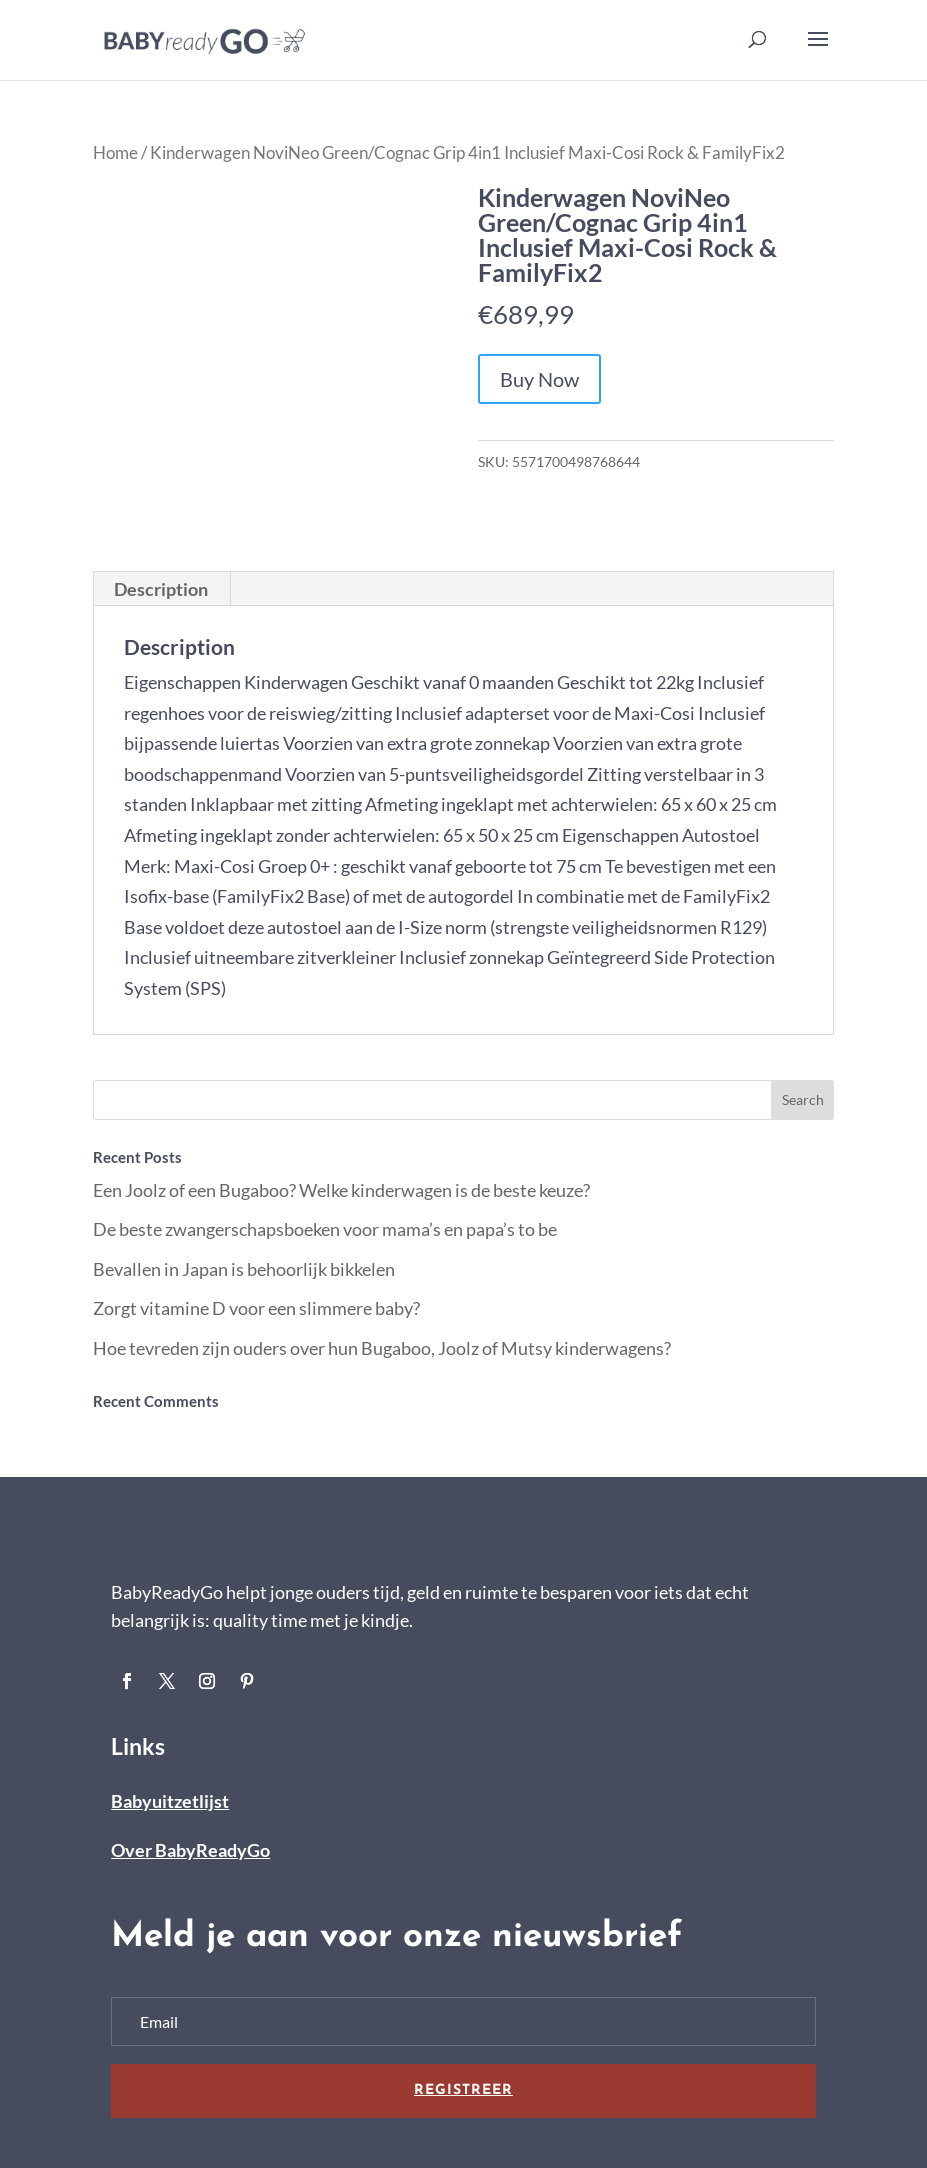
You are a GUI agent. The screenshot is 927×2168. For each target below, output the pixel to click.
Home (115, 153)
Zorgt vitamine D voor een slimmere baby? (256, 1308)
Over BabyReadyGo (190, 1850)
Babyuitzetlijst (170, 1801)
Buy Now (539, 379)
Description (161, 589)
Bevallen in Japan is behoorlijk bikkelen (244, 1269)
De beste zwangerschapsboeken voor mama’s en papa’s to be (325, 1229)
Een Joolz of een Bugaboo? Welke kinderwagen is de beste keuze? (341, 1190)
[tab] (161, 589)
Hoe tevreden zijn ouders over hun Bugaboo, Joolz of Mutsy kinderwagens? (382, 1348)
